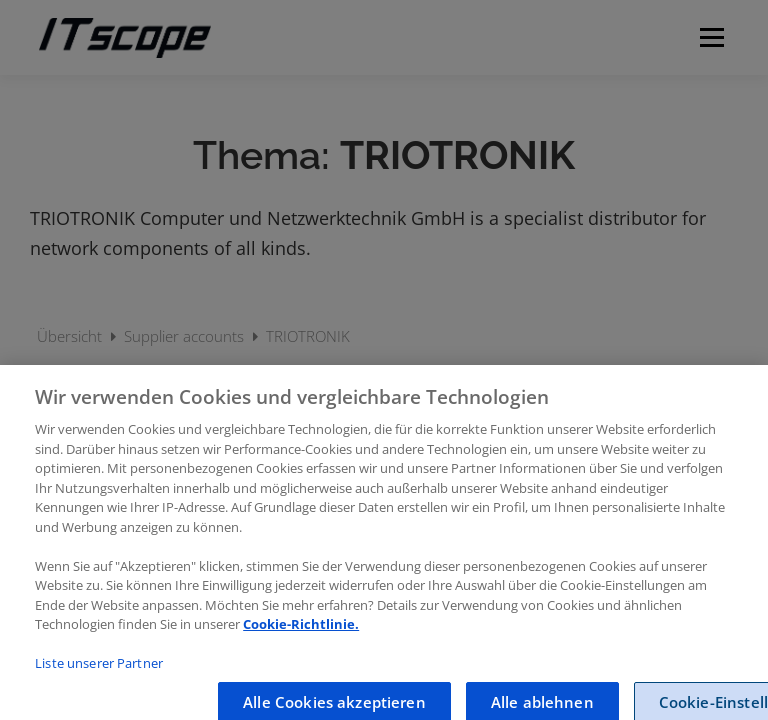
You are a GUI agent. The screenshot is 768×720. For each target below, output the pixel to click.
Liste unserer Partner (99, 674)
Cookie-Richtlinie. (301, 635)
